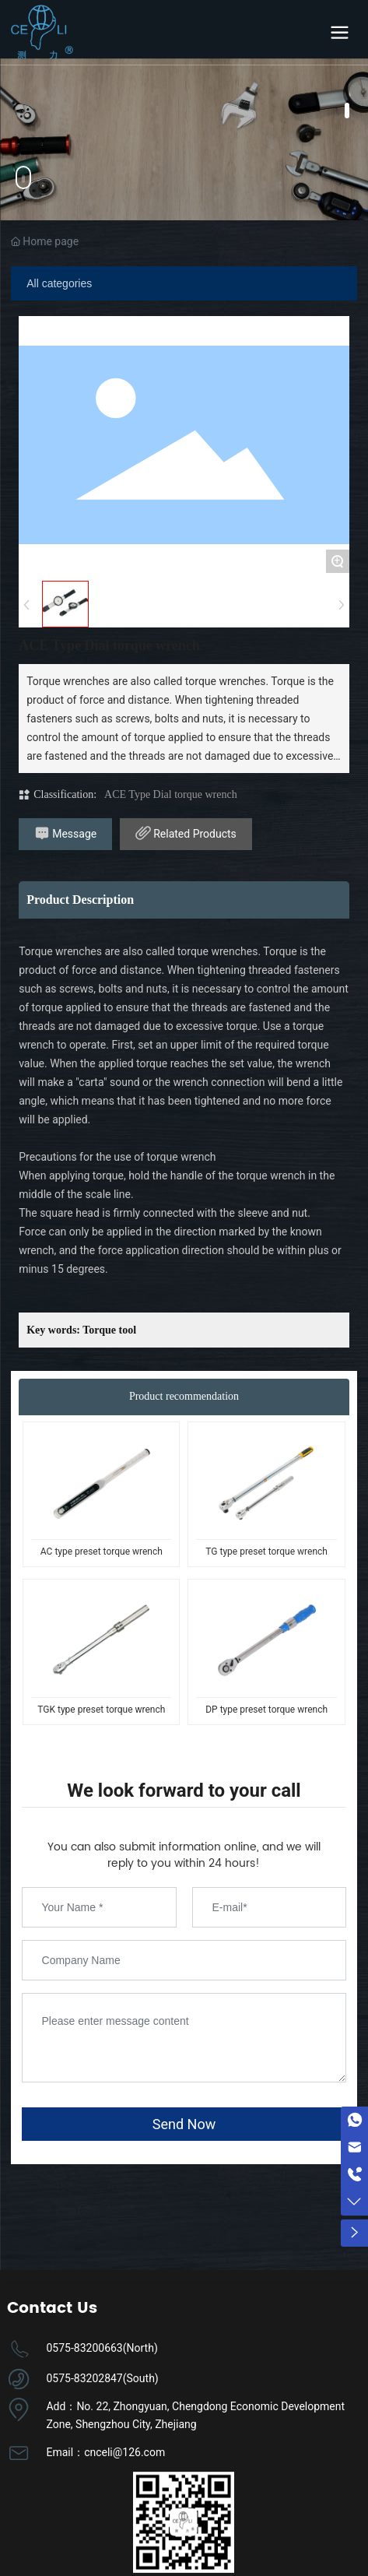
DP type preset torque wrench (266, 1709)
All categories (59, 283)
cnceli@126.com (124, 2452)
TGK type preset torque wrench (101, 1709)
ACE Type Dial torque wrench (170, 794)
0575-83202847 (84, 2378)
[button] (347, 110)
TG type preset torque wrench (266, 1551)
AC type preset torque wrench (101, 1551)
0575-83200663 (84, 2348)
